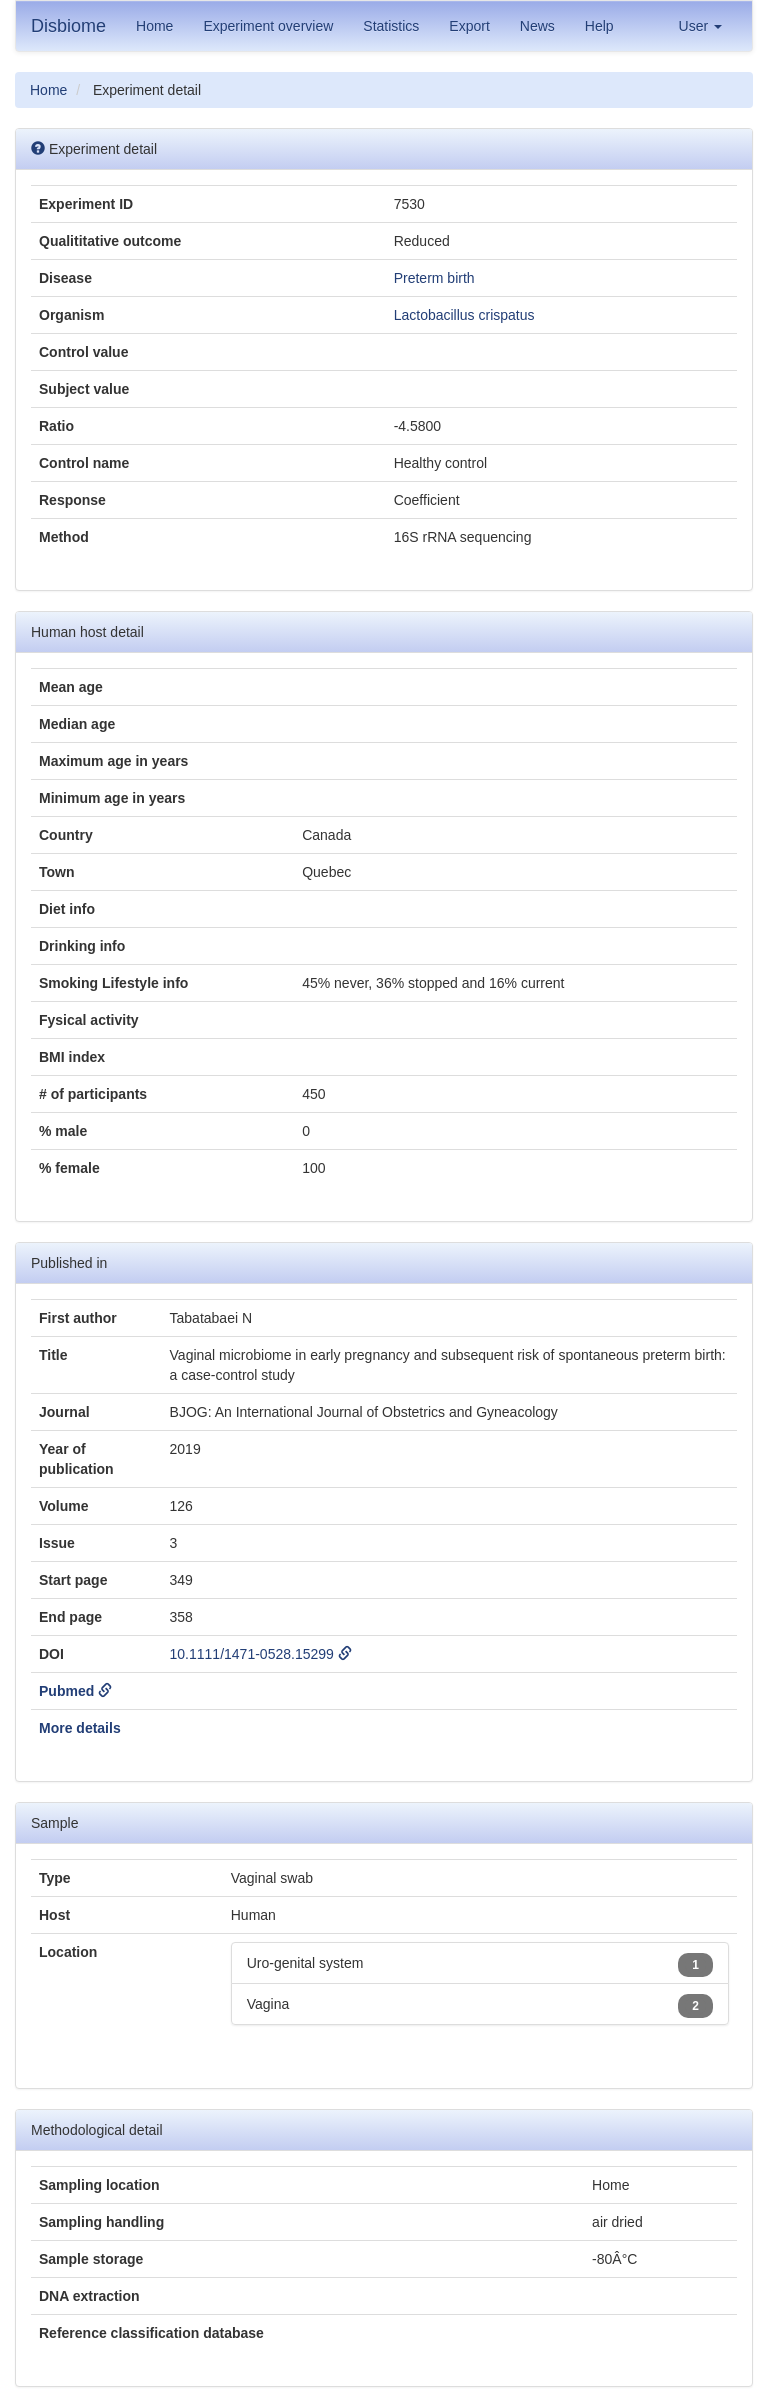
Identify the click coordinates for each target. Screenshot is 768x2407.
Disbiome (68, 26)
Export (469, 26)
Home (154, 26)
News (537, 26)
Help (599, 26)
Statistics (391, 26)
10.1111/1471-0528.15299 (261, 1654)
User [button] (700, 26)
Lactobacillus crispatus (464, 315)
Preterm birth (434, 278)
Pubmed (75, 1691)
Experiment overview (268, 26)
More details (80, 1728)
